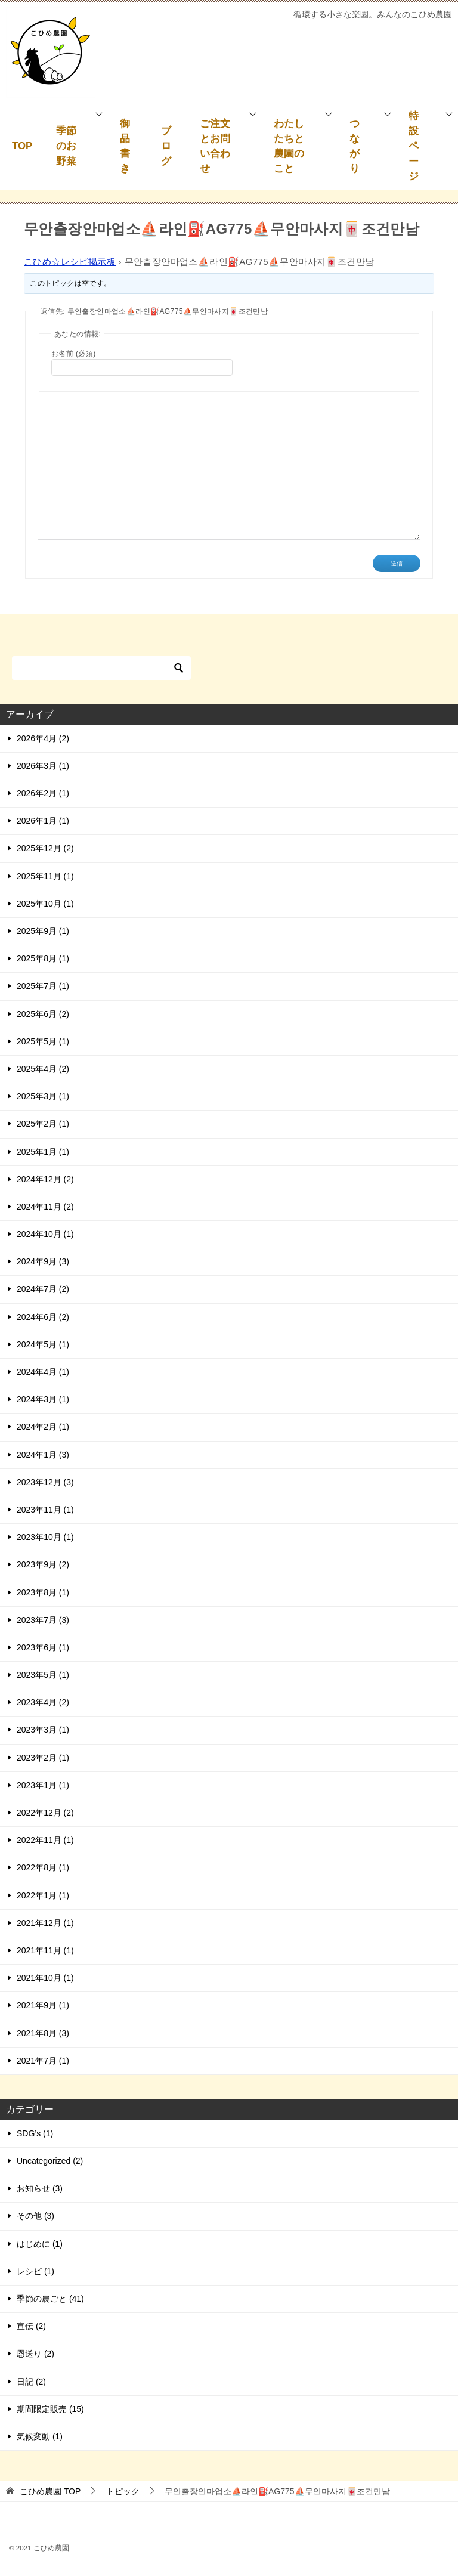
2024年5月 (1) (43, 1344)
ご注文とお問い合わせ (215, 146)
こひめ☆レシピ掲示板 (70, 261)
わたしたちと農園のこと (289, 146)
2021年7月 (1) (43, 2060)
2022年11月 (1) (45, 1840)
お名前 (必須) (73, 354)
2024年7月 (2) (43, 1289)
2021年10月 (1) (45, 1978)
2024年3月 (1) (43, 1399)
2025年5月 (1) (43, 1041)
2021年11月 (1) (45, 1950)
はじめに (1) (40, 2244)
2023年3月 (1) (43, 1729)
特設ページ (414, 146)
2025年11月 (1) (45, 876)
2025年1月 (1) (43, 1151)
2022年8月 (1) (43, 1867)
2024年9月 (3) (43, 1261)
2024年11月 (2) (45, 1206)
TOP (22, 145)
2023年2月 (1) (43, 1757)
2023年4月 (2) (43, 1702)
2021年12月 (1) (45, 1923)
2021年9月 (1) (43, 2005)
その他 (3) (35, 2216)
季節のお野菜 (66, 145)
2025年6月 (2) (43, 1014)
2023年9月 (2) (43, 1564)
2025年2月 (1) (43, 1123)
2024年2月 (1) (43, 1426)
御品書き (125, 146)
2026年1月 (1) (43, 820)
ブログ (166, 145)
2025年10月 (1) (45, 903)
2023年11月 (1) (45, 1509)
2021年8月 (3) (43, 2033)
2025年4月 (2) (43, 1069)
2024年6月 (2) (43, 1317)
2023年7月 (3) (43, 1620)
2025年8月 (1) (43, 958)
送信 (397, 563)
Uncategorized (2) (50, 2161)
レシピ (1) (35, 2271)
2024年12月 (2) (45, 1179)
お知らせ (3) (40, 2188)
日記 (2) (31, 2381)
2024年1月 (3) (43, 1454)
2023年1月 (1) (43, 1785)
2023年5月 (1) (43, 1675)
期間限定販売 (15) (50, 2409)
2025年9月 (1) (43, 931)
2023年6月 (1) (43, 1647)
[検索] (101, 668)
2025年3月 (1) (43, 1096)
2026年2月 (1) (43, 793)
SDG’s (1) (35, 2133)
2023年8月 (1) (43, 1592)
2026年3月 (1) (43, 766)
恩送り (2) (35, 2353)
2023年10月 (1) (45, 1537)
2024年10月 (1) (45, 1234)
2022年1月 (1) (43, 1895)
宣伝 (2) (31, 2326)
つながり (354, 146)
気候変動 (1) (40, 2436)
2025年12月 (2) (45, 848)
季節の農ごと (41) (50, 2298)
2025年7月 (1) (43, 986)
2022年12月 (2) (45, 1812)
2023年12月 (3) (45, 1482)
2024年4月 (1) (43, 1372)
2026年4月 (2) (43, 738)
